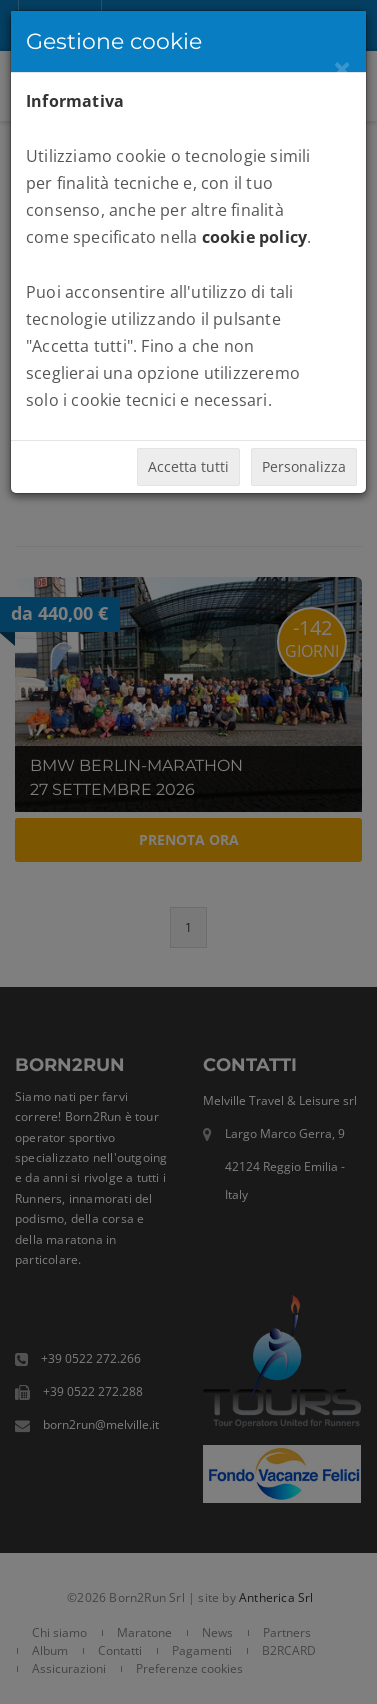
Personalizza (304, 466)
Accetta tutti (188, 466)
